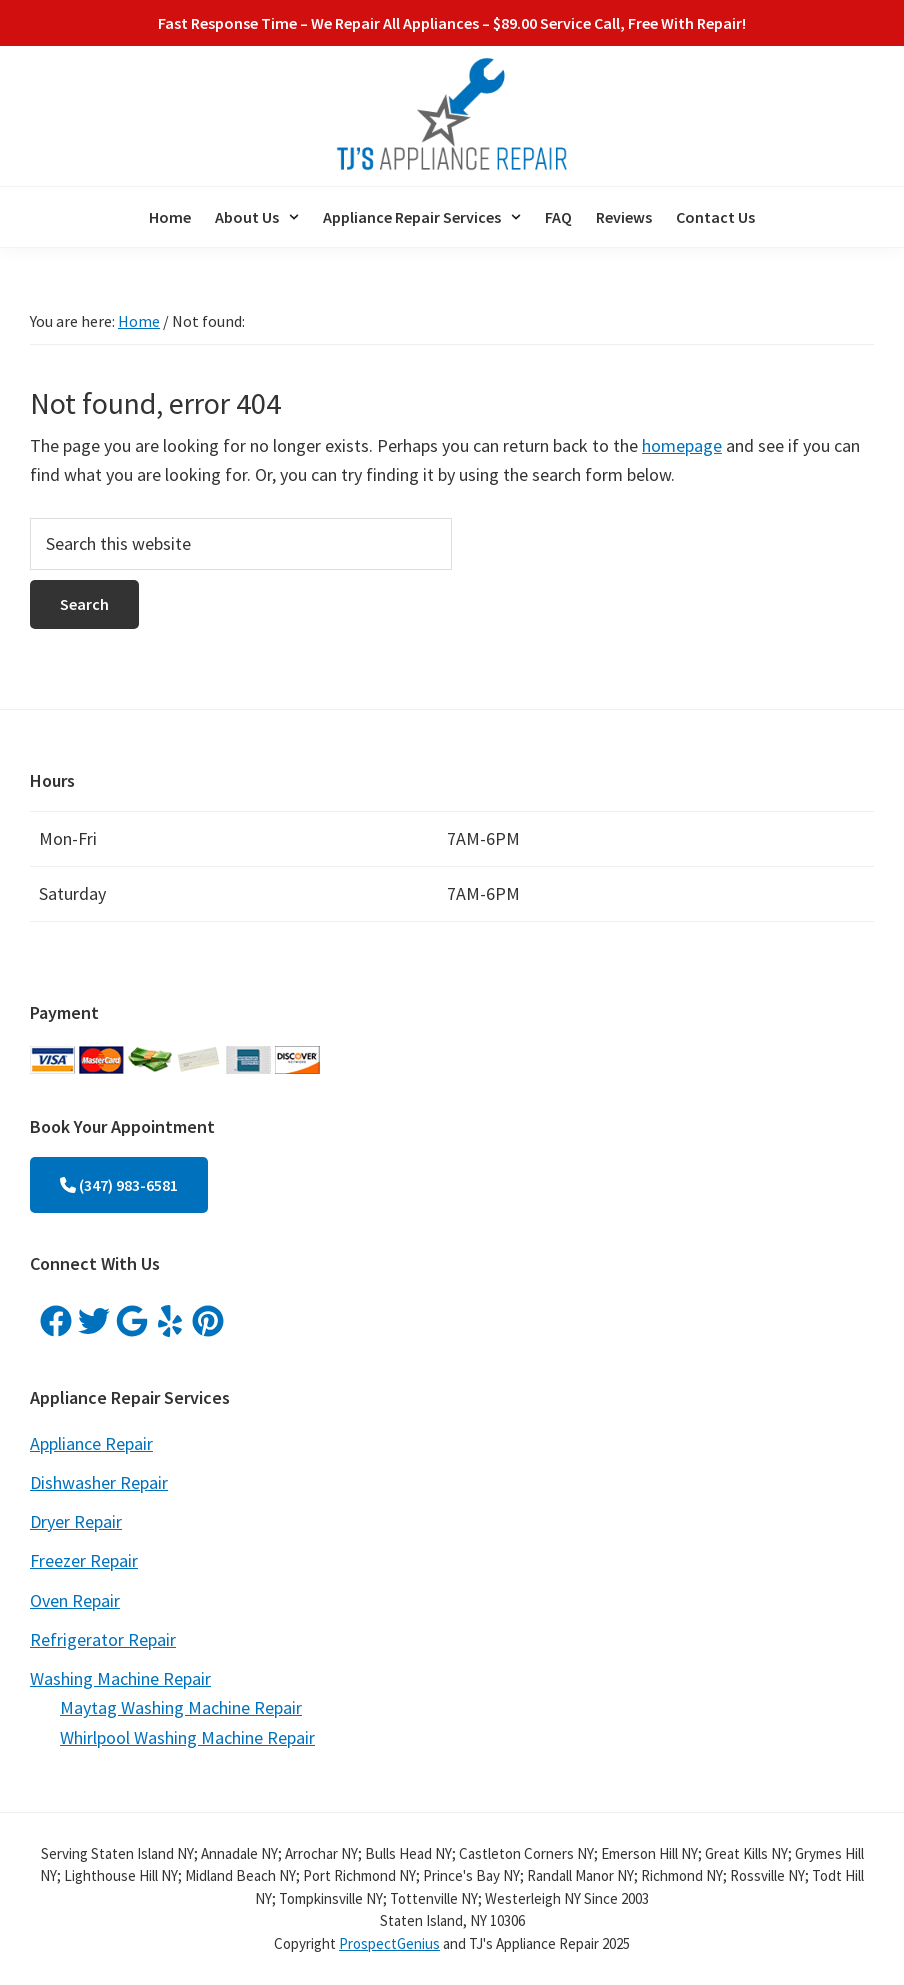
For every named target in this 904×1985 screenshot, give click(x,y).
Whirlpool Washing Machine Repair (187, 1737)
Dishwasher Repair (99, 1482)
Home (170, 217)
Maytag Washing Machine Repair (181, 1707)
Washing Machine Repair (120, 1678)
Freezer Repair (84, 1560)
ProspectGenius (389, 1943)
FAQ (558, 217)
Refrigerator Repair (103, 1639)
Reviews (624, 217)
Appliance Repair (91, 1443)
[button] (257, 217)
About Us (257, 217)
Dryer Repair (76, 1521)
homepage (682, 445)
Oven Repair (75, 1600)
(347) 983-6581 (119, 1185)
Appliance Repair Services (422, 217)
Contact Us (715, 217)
